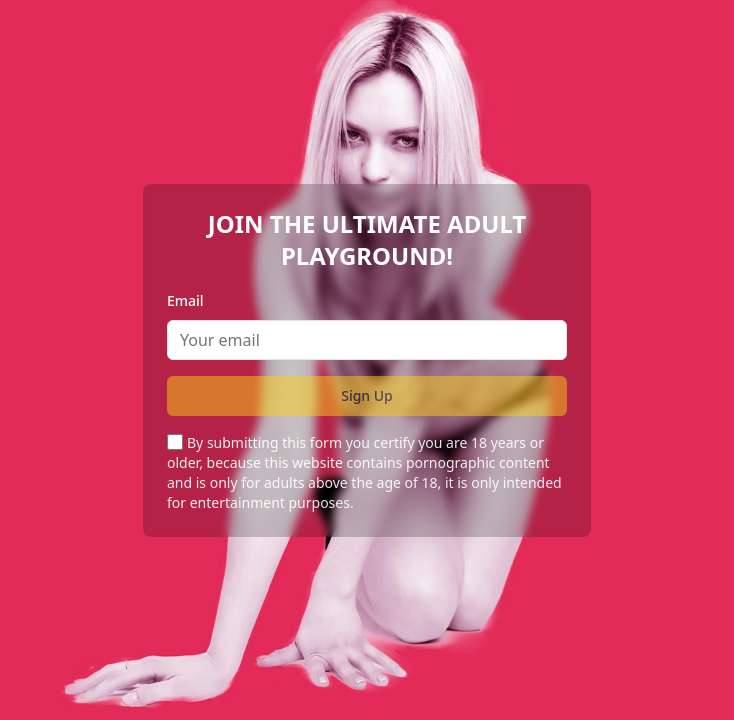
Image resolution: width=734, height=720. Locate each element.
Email (185, 300)
